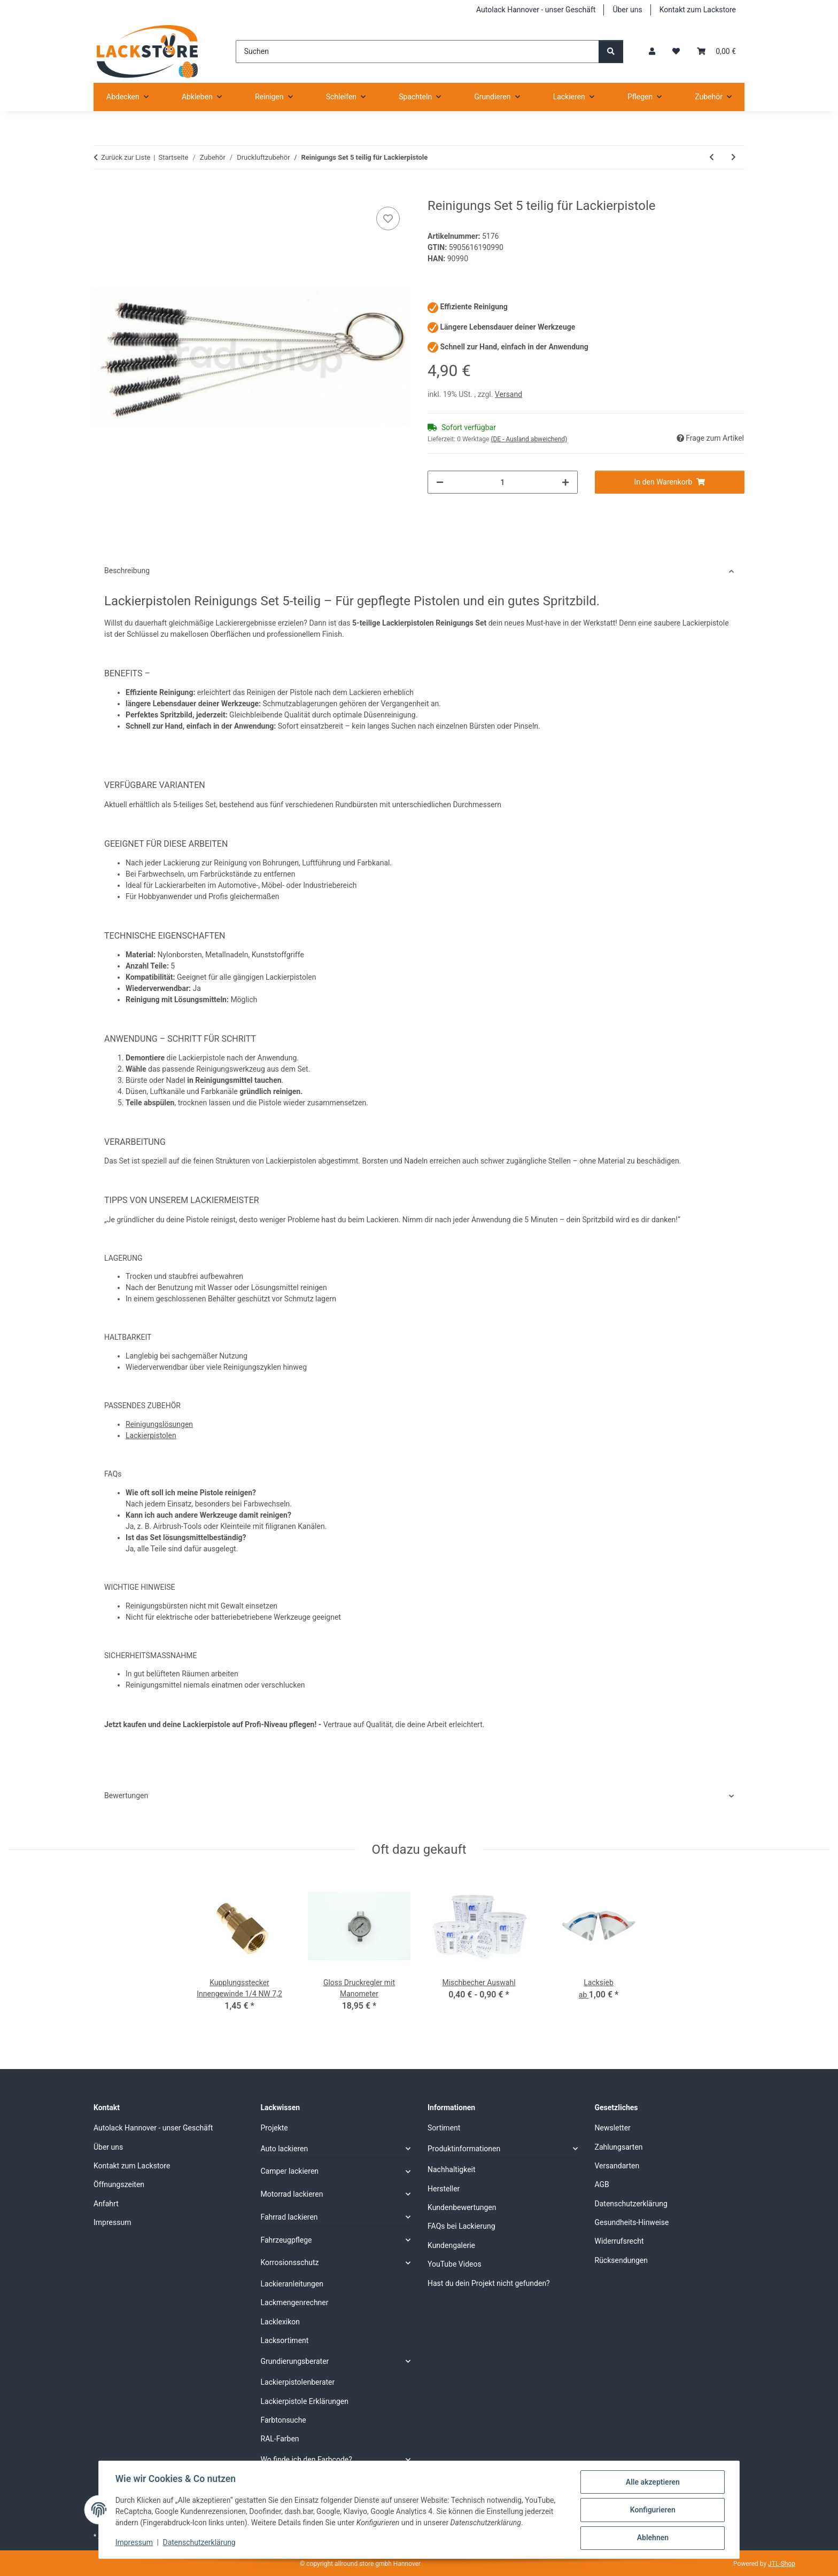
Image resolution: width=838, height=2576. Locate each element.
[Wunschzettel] (676, 51)
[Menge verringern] (440, 482)
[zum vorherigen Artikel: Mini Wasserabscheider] (712, 157)
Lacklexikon (280, 2321)
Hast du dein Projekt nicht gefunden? (489, 2283)
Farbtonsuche (283, 2420)
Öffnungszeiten (119, 2184)
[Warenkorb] (716, 51)
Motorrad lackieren (292, 2194)
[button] (652, 51)
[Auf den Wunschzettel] (388, 218)
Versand (508, 394)
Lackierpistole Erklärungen (304, 2401)
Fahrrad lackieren (289, 2217)
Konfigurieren (651, 2510)
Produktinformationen (464, 2148)
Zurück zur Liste (125, 157)
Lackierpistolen (151, 1435)
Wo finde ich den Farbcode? (306, 2459)
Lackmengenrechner (295, 2302)
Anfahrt (106, 2203)
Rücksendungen (621, 2260)
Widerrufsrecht (619, 2241)
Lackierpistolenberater (298, 2382)
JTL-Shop (781, 2563)
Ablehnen (652, 2538)
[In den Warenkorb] (102, 192)
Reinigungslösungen (159, 1424)
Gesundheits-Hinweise (632, 2222)
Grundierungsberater (295, 2361)
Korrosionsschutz (290, 2262)
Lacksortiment (285, 2340)
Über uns (627, 9)
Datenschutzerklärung (200, 2543)
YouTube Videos (455, 2264)
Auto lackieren (284, 2148)
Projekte (274, 2128)
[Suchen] (417, 51)
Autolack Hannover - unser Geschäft (535, 9)
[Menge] (502, 482)
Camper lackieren (290, 2171)
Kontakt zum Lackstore (697, 9)
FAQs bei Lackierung (461, 2226)
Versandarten (617, 2165)
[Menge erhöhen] (565, 482)
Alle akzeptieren (652, 2482)
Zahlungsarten (619, 2147)
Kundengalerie (451, 2245)
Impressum (134, 2543)
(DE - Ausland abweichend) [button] (529, 439)
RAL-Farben (280, 2438)
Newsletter (613, 2128)
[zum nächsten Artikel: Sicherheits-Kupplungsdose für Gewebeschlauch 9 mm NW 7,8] (733, 157)
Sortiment (444, 2128)
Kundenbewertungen (462, 2207)
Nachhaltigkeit (452, 2169)
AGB (602, 2184)
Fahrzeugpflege (286, 2240)
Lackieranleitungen (292, 2284)
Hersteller (444, 2188)
